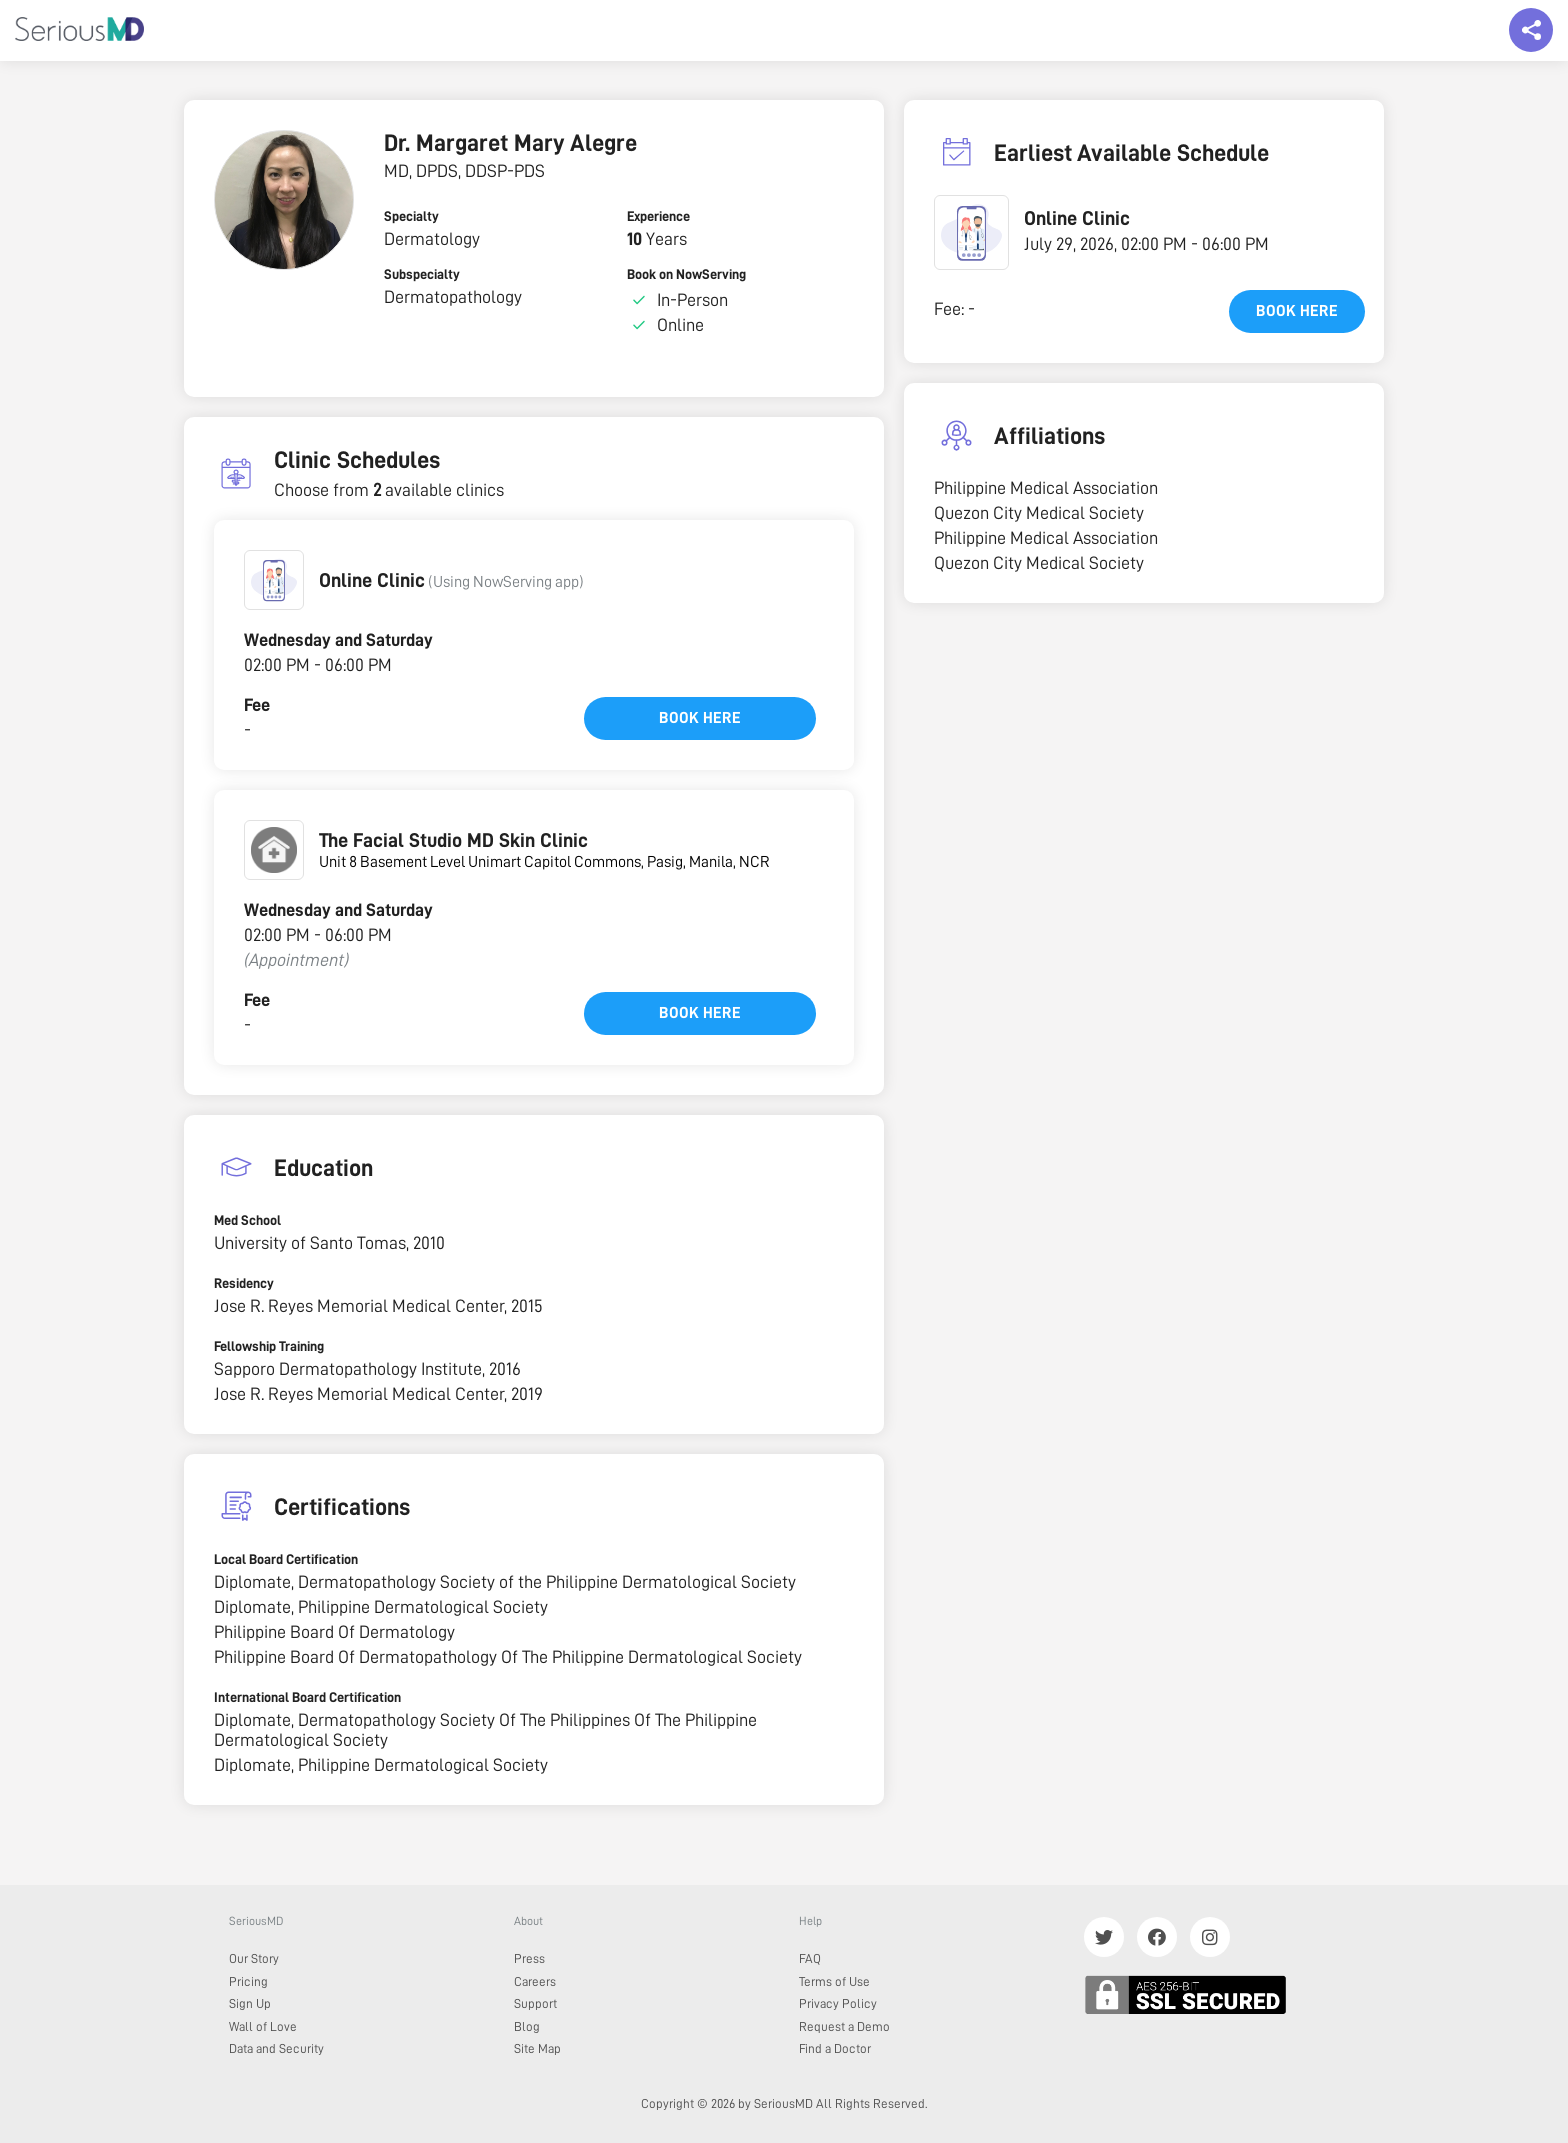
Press (529, 1958)
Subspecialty (422, 274)
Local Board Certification (286, 1559)
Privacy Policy (838, 2003)
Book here (700, 718)
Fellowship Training (269, 1346)
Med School (247, 1220)
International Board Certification (307, 1697)
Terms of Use (834, 1981)
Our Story (254, 1958)
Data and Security (276, 2048)
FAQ (810, 1958)
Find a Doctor (835, 2048)
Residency (244, 1283)
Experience (658, 216)
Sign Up (250, 2003)
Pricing (248, 1981)
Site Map (537, 2048)
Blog (527, 2026)
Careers (535, 1981)
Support (535, 2003)
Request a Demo (844, 2026)
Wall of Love (263, 2026)
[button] (274, 580)
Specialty (411, 216)
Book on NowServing (686, 274)
